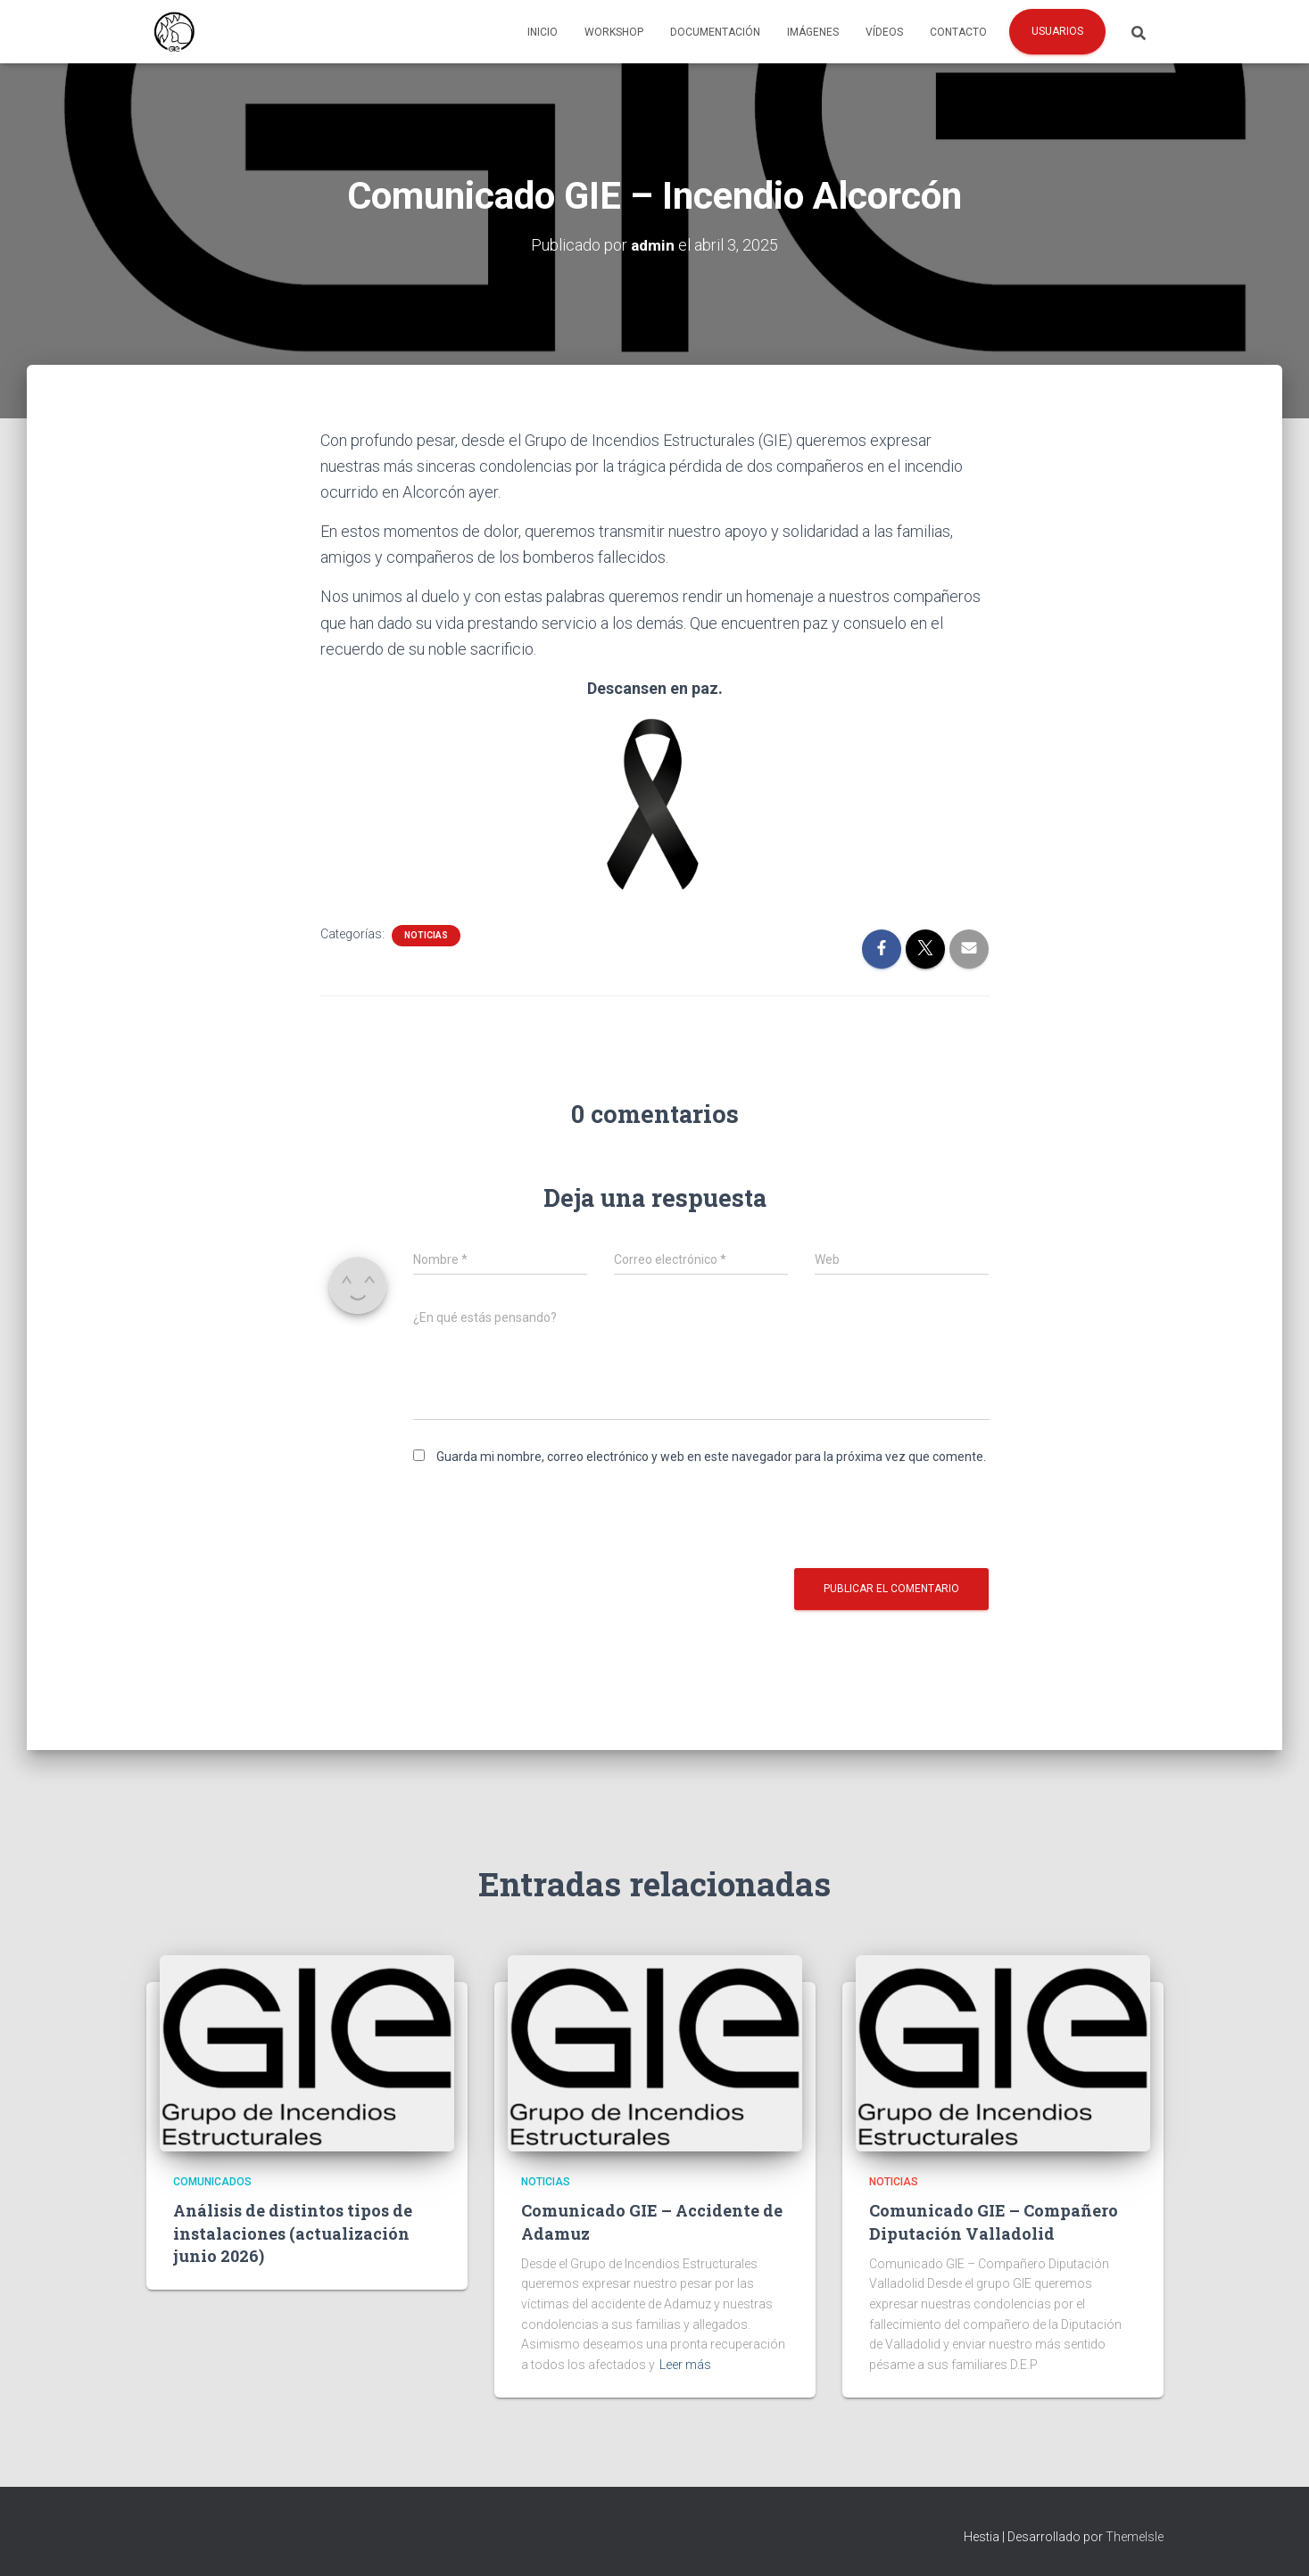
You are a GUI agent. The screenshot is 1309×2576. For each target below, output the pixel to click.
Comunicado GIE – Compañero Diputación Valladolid (993, 2221)
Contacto (958, 32)
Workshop (613, 32)
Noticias (426, 935)
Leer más (685, 2364)
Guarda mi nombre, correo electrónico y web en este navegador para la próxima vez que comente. (711, 1456)
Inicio (542, 32)
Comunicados (212, 2182)
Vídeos (884, 32)
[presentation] (548, 1515)
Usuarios (1057, 31)
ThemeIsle (1135, 2537)
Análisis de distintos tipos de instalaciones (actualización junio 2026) (292, 2233)
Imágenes (813, 32)
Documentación (715, 32)
